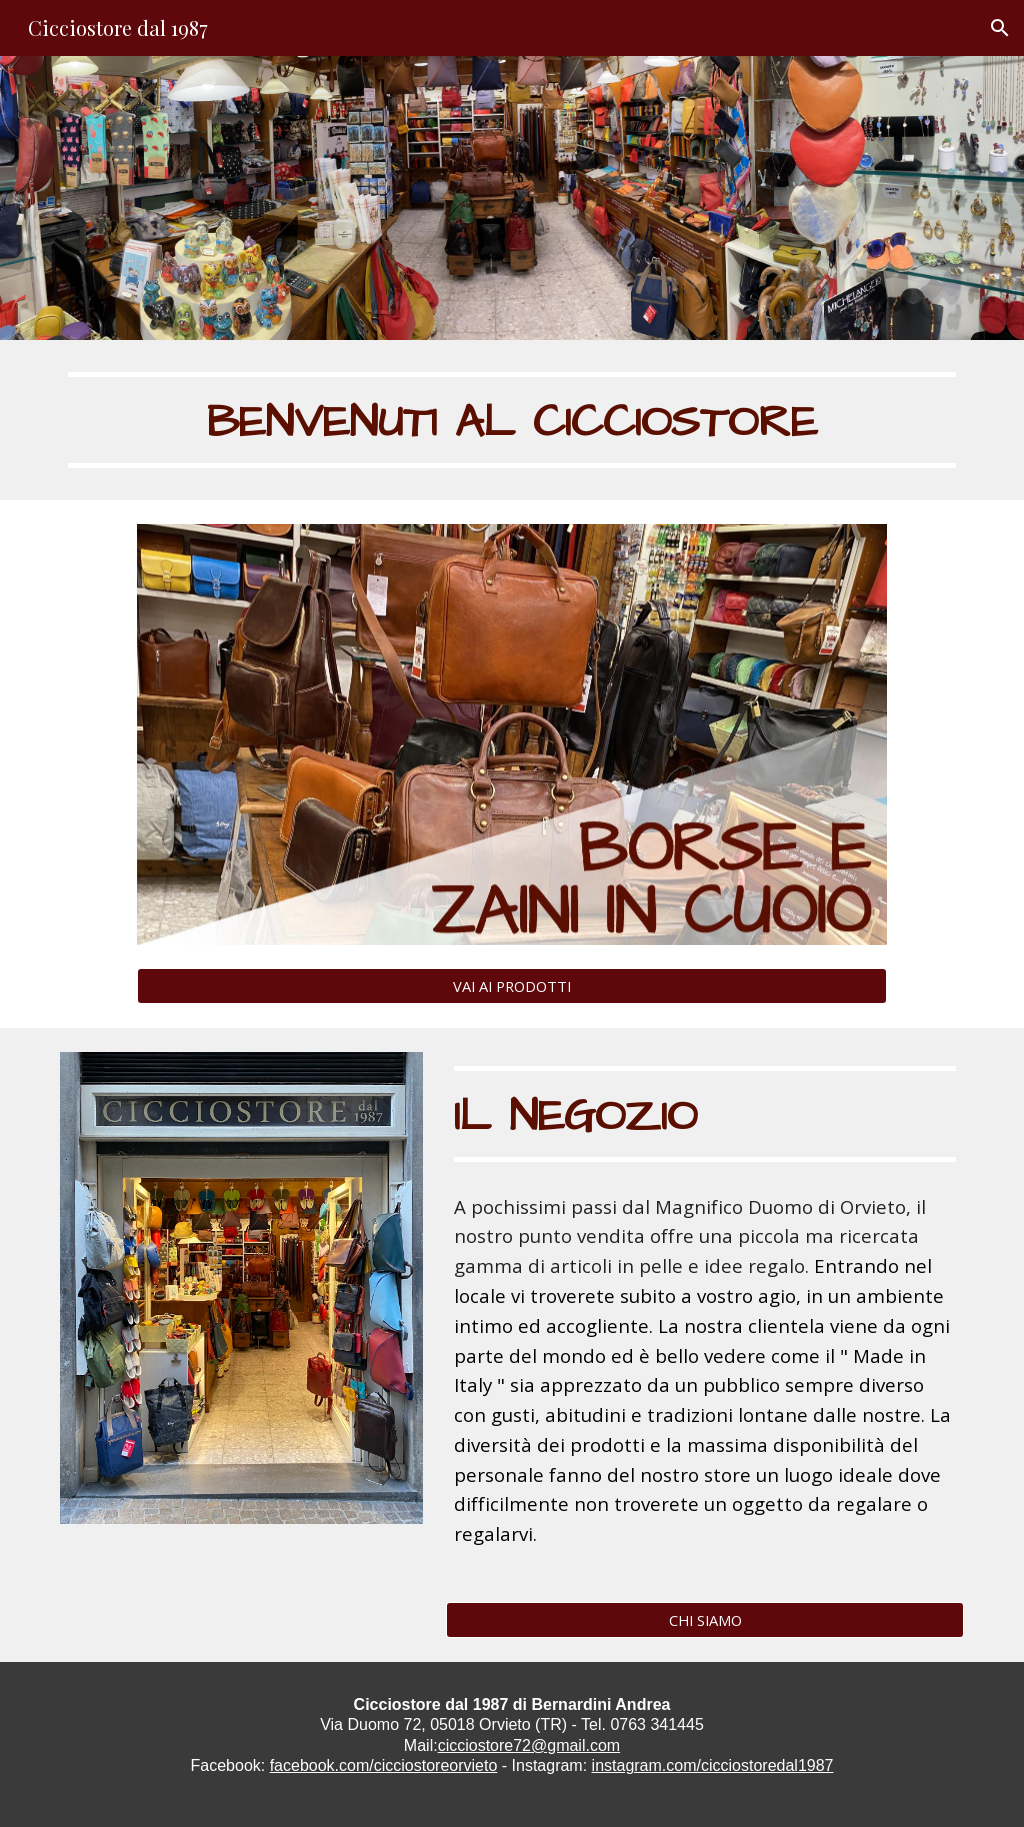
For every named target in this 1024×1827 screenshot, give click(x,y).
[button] (1000, 28)
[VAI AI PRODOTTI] (512, 985)
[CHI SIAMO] (705, 1619)
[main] (512, 420)
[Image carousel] (512, 734)
